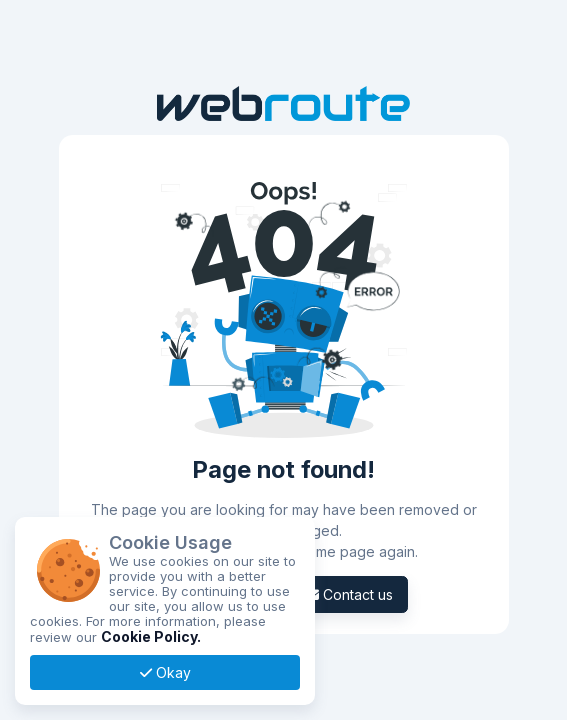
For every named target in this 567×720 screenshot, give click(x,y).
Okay (165, 672)
